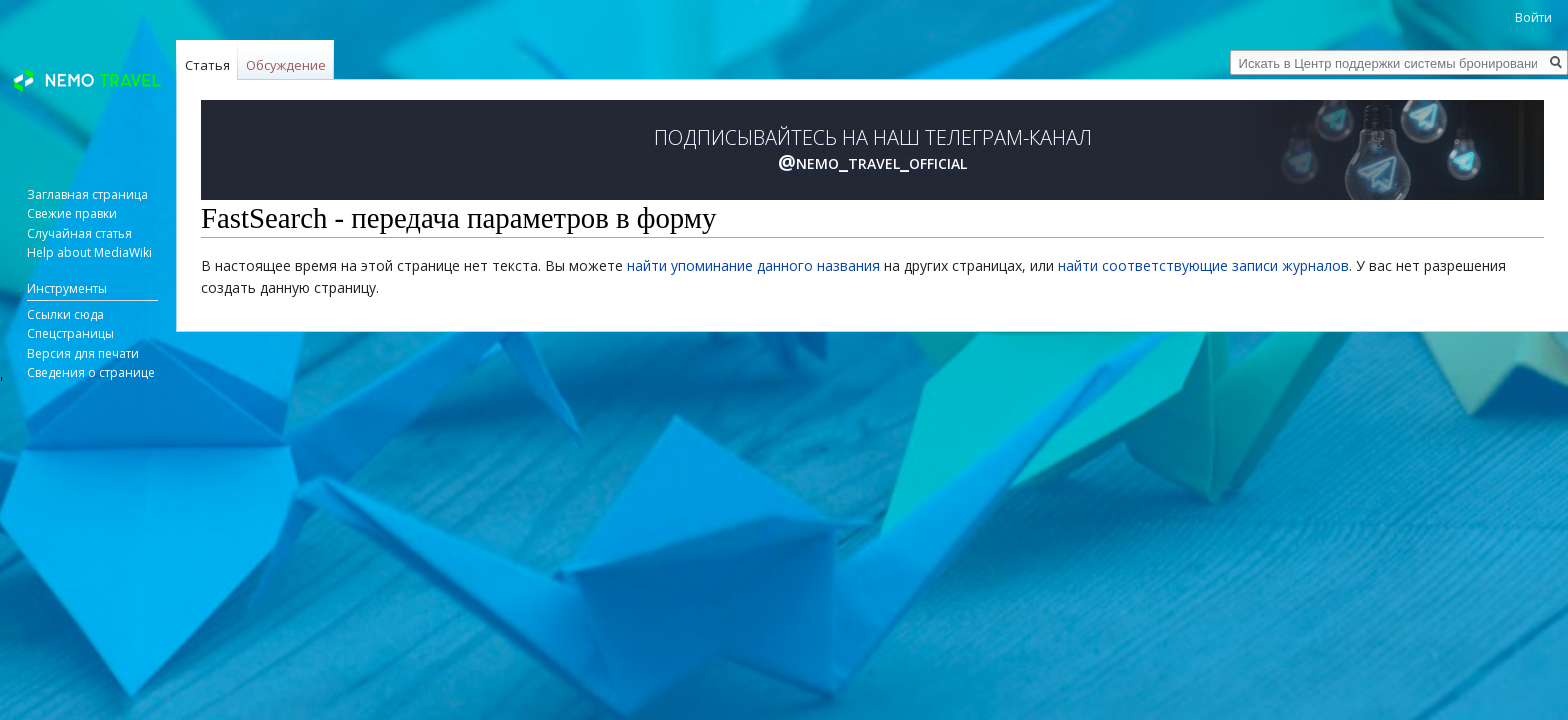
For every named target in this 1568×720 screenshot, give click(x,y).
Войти (1533, 17)
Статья (207, 65)
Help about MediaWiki (89, 252)
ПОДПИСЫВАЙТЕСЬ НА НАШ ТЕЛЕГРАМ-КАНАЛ (873, 150)
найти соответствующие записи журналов (1203, 265)
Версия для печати (83, 353)
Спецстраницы (70, 333)
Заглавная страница (87, 194)
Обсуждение (286, 65)
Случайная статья (79, 233)
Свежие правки (72, 213)
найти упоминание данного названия (753, 265)
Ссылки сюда (65, 314)
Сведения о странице (91, 372)
